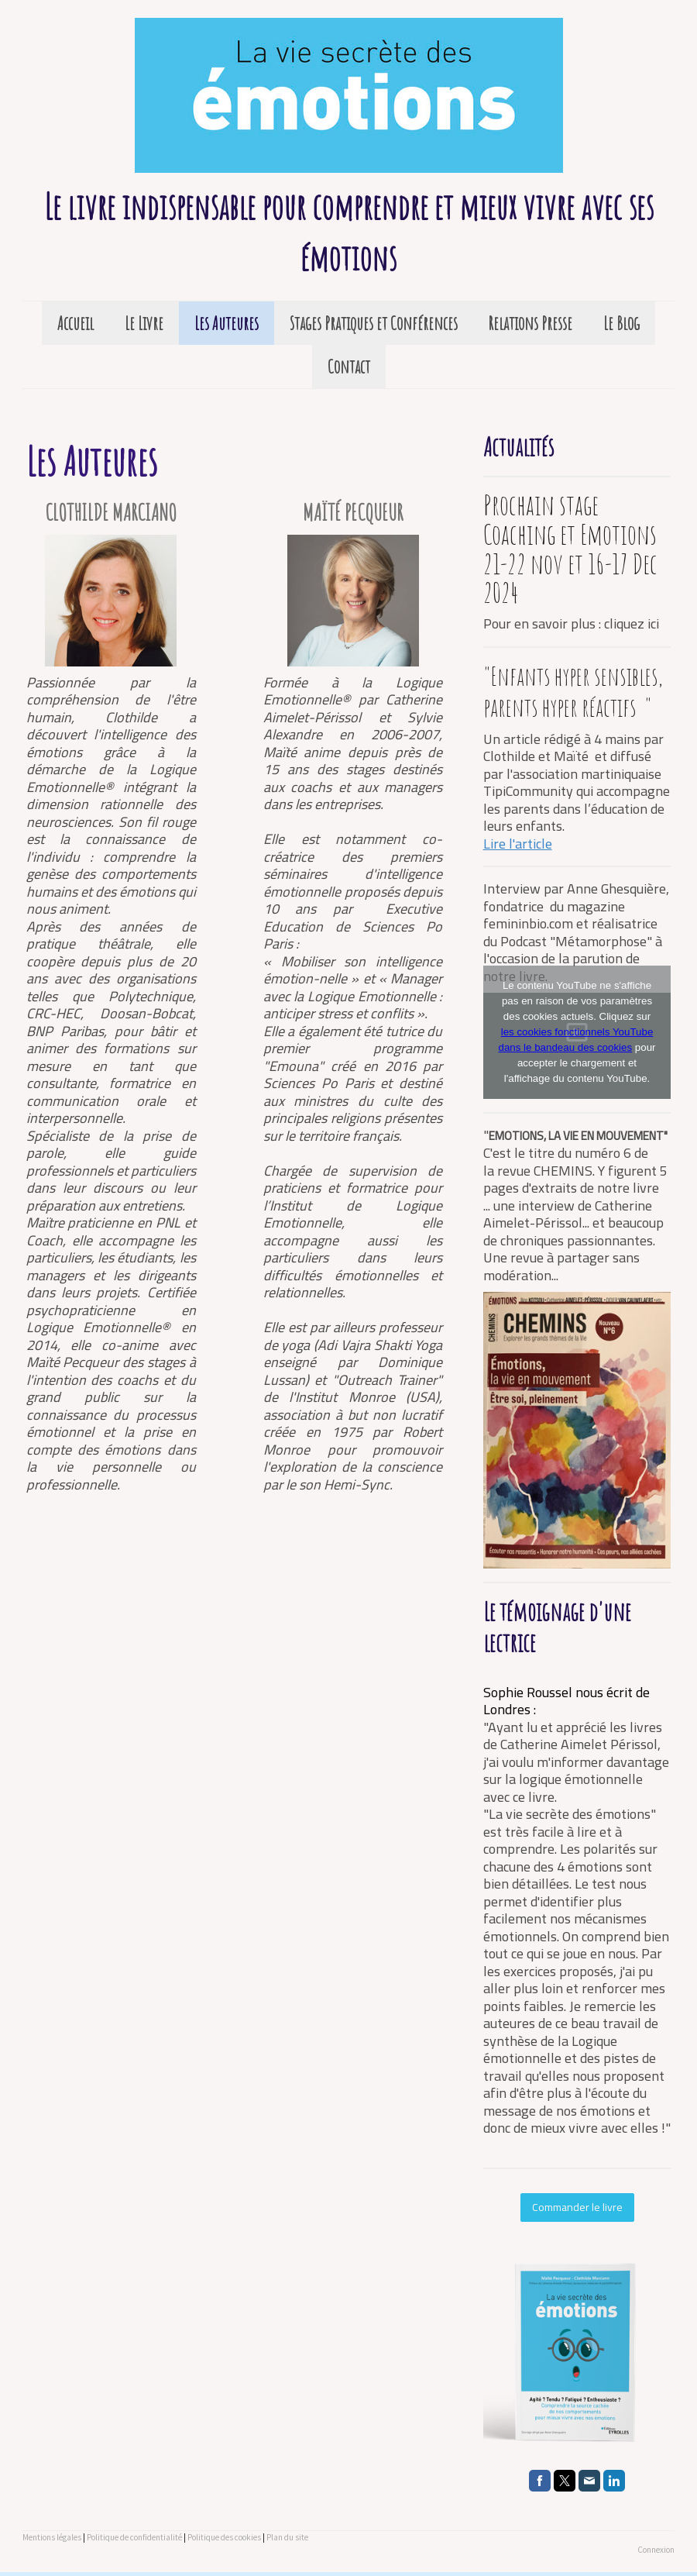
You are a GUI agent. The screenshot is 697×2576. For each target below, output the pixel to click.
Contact (349, 366)
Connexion (656, 2549)
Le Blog (621, 323)
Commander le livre (577, 2207)
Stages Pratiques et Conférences (374, 323)
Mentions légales (51, 2537)
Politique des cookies (224, 2537)
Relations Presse (530, 323)
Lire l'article (517, 843)
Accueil (75, 323)
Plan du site (287, 2537)
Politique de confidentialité (134, 2537)
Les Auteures (226, 323)
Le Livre (144, 323)
